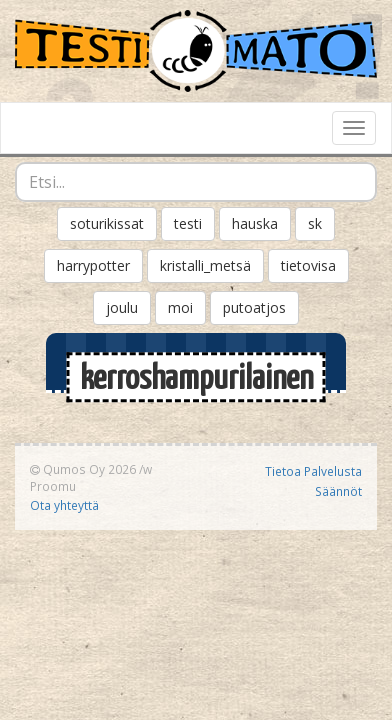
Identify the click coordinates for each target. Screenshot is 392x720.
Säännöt (338, 491)
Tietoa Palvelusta (313, 471)
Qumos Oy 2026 (83, 469)
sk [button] (315, 223)
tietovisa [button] (308, 265)
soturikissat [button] (107, 223)
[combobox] (196, 182)
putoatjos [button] (254, 307)
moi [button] (180, 307)
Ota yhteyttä (64, 505)
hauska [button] (255, 223)
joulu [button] (122, 307)
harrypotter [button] (93, 265)
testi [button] (188, 223)
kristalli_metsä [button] (205, 265)
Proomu (53, 486)
